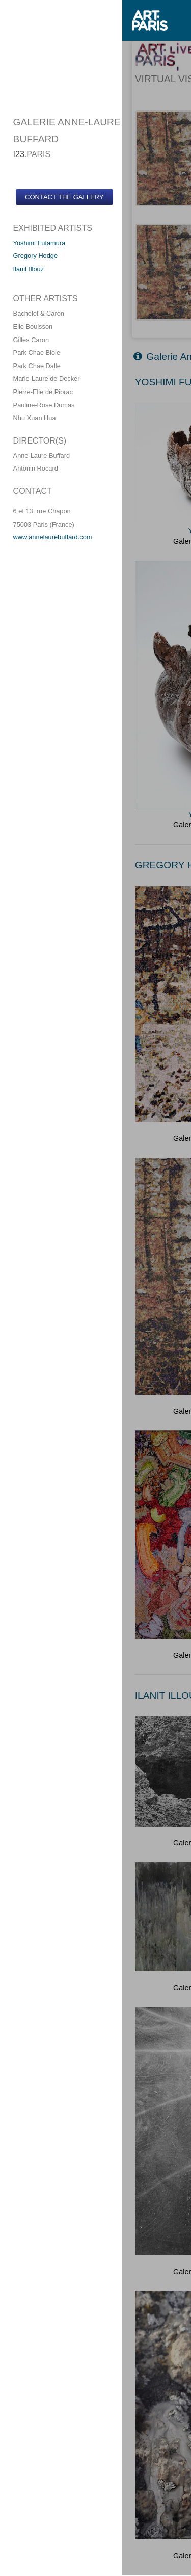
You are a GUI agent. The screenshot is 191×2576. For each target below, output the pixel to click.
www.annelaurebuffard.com (52, 537)
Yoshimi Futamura (39, 243)
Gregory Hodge (35, 255)
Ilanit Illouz (28, 269)
